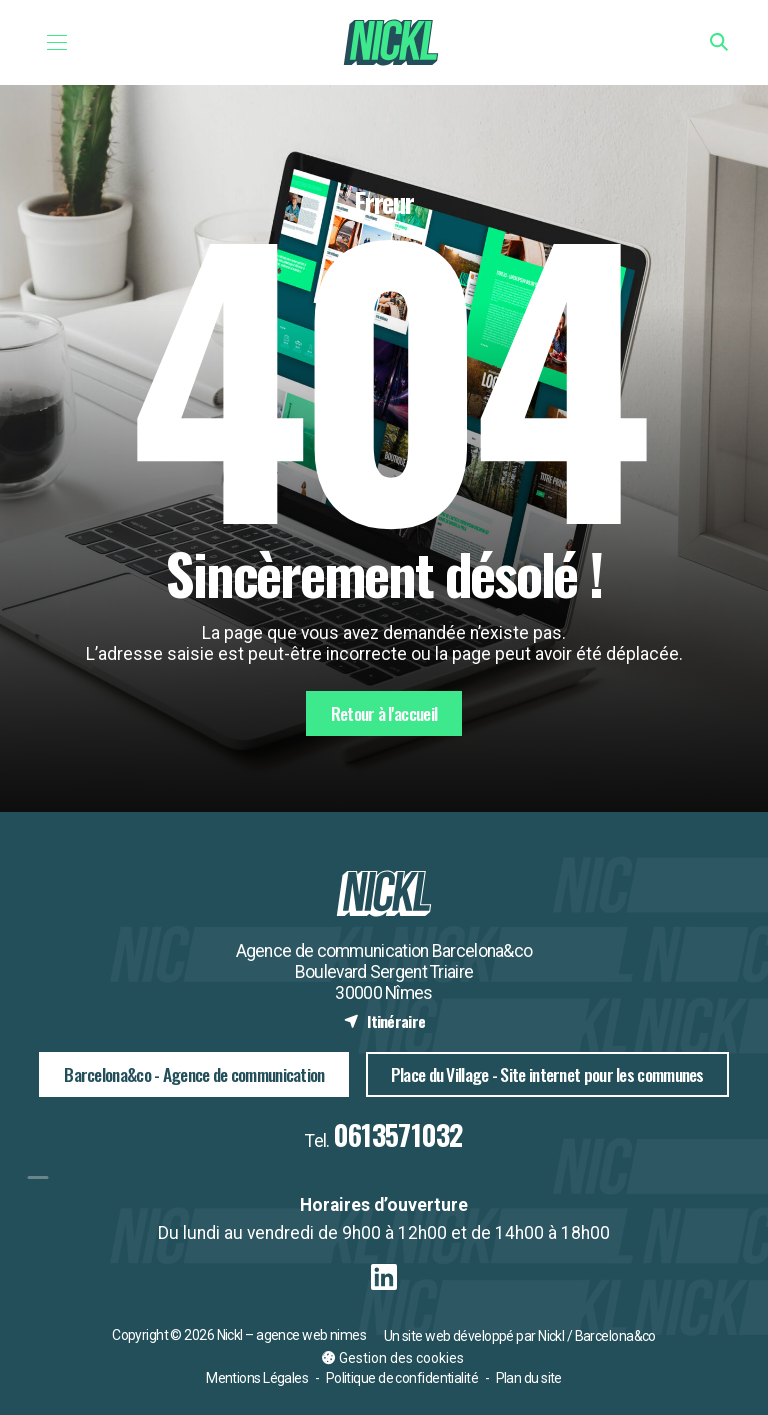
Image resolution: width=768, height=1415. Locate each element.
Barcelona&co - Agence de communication (194, 1074)
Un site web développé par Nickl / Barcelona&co (520, 1336)
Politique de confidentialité (402, 1378)
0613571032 (398, 1134)
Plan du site (529, 1378)
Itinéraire (384, 1021)
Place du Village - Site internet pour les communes (547, 1074)
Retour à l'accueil (384, 713)
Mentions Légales (257, 1378)
